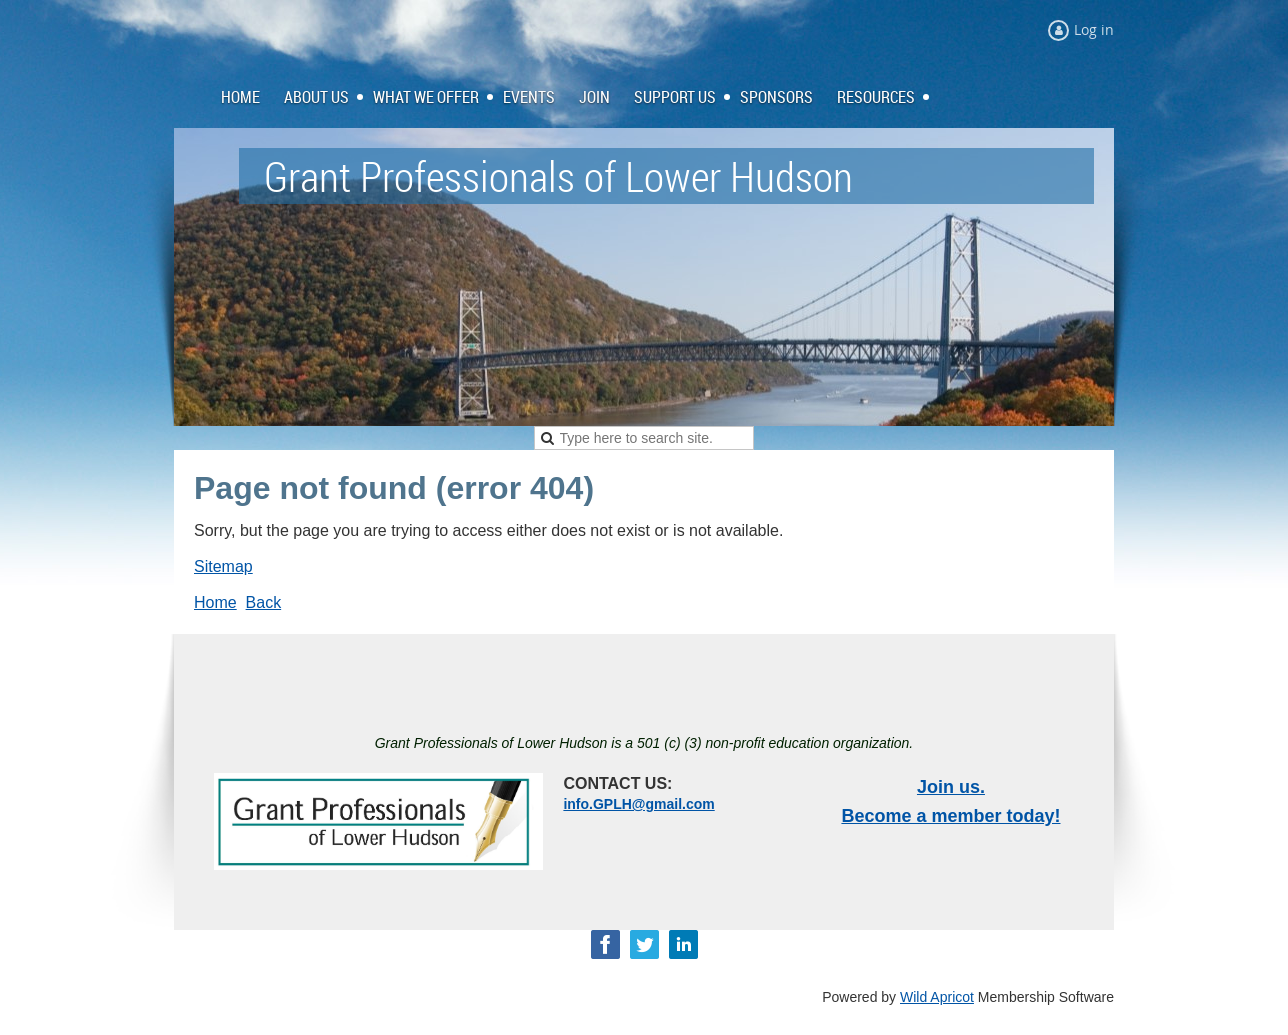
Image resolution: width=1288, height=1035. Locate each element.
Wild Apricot (937, 997)
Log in (1094, 29)
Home (215, 602)
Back (264, 602)
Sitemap (223, 566)
